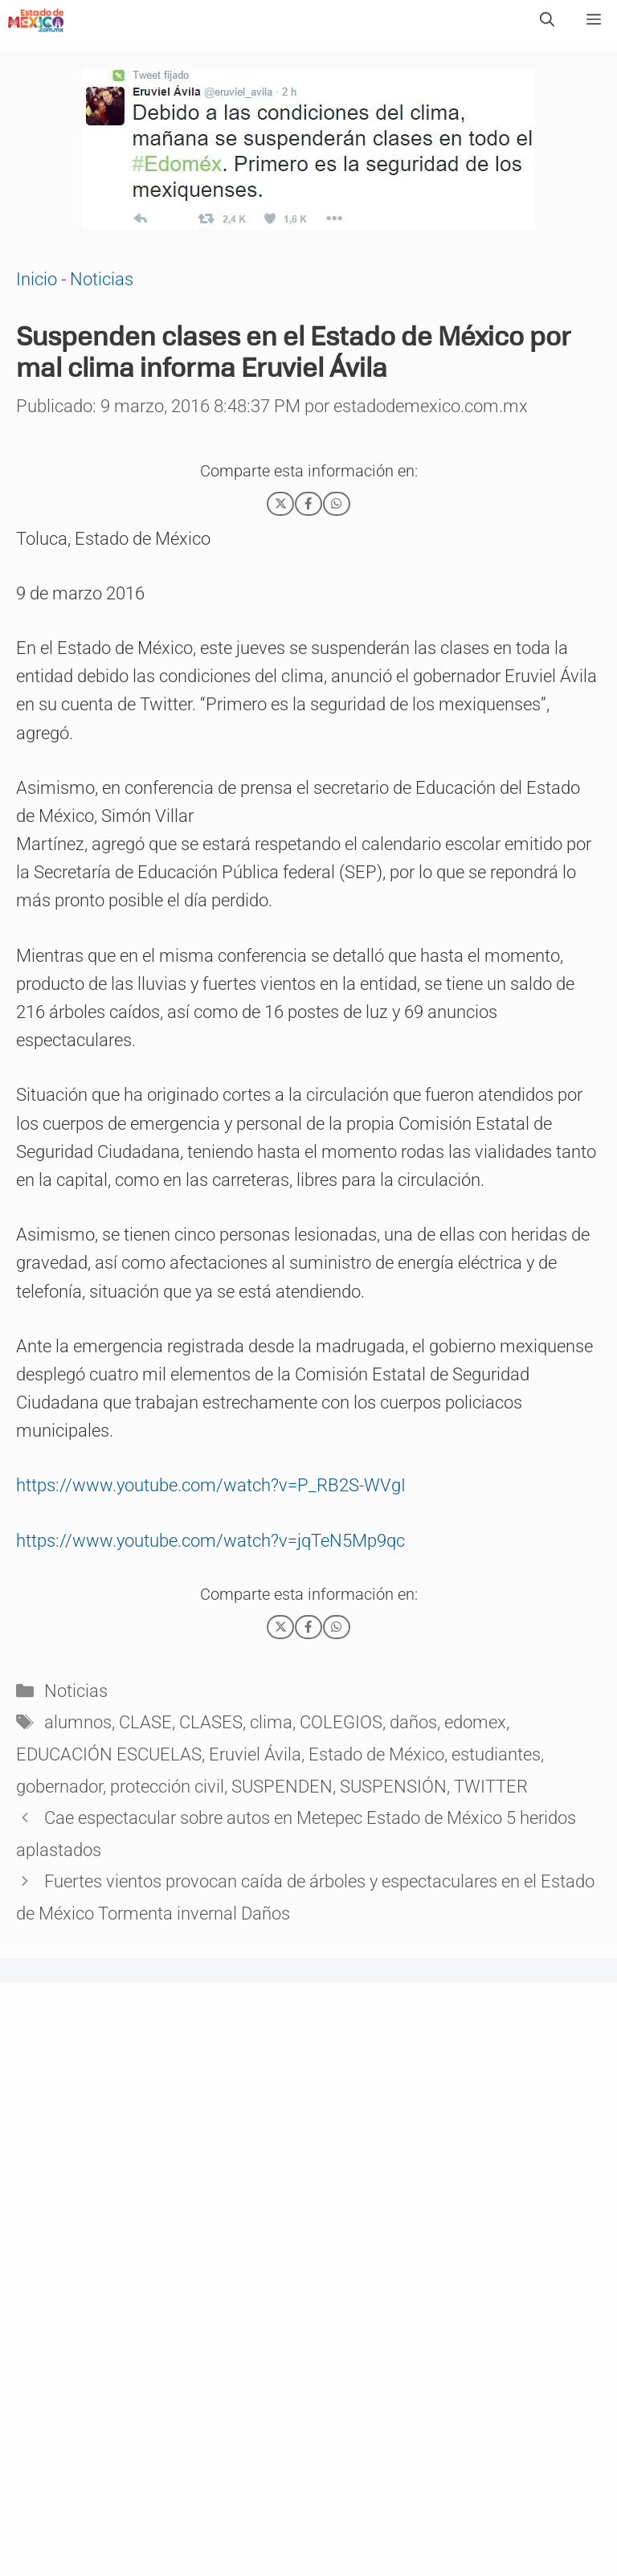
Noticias (101, 279)
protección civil (167, 1787)
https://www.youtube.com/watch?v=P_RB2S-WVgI (211, 1485)
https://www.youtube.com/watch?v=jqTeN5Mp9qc (210, 1541)
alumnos (78, 1722)
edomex (475, 1722)
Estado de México (376, 1754)
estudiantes (496, 1754)
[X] (280, 504)
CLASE (145, 1722)
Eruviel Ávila (255, 1754)
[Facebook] (308, 504)
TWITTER (491, 1787)
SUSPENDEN (282, 1787)
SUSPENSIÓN (393, 1787)
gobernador (59, 1787)
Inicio (36, 279)
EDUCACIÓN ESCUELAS (109, 1754)
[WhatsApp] (336, 504)
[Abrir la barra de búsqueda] (547, 20)
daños (413, 1722)
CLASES (211, 1722)
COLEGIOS (341, 1722)
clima (271, 1722)
